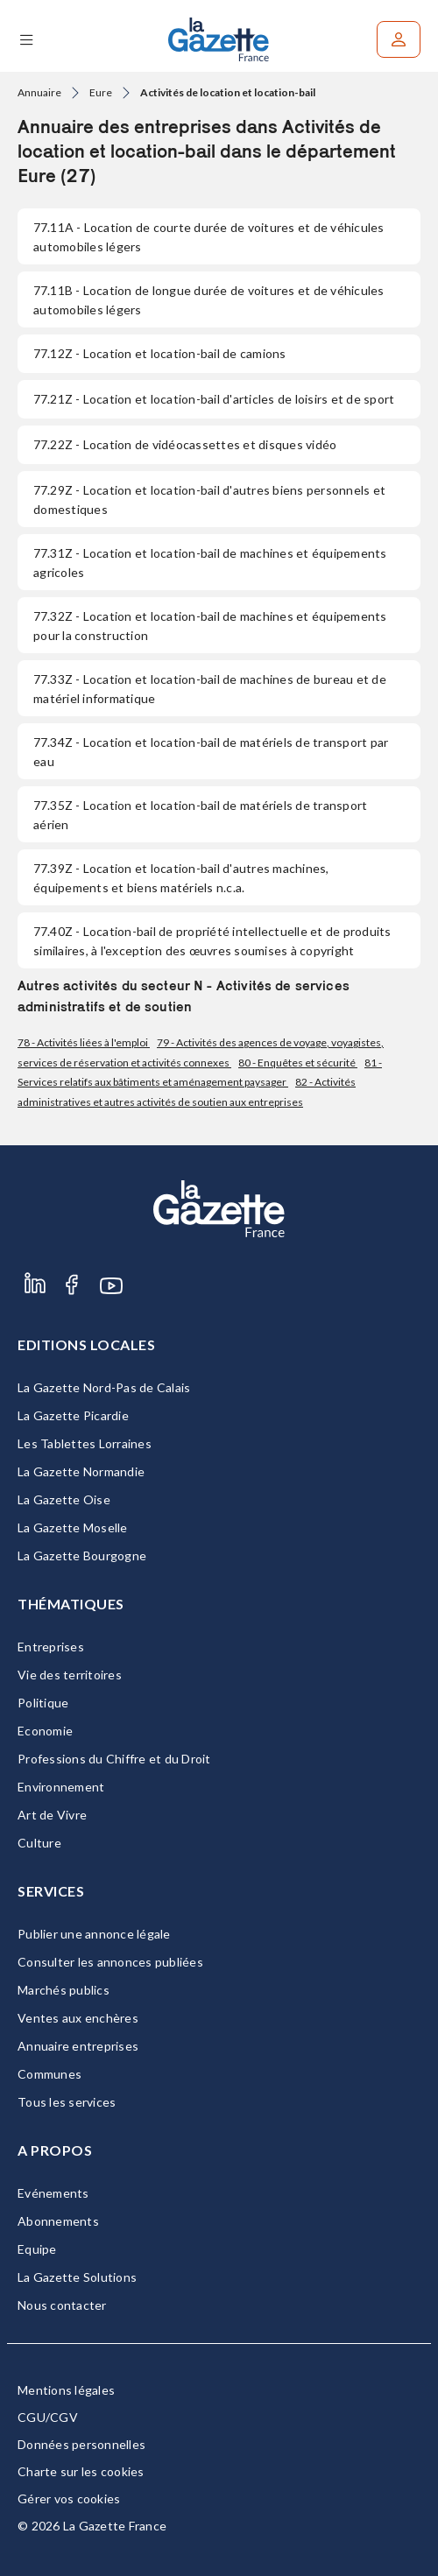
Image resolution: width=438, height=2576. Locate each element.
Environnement (61, 1786)
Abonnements (58, 2221)
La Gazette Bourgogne (82, 1555)
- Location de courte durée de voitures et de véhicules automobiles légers (209, 237)
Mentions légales (66, 2389)
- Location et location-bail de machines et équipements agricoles (210, 562)
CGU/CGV (48, 2417)
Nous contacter (62, 2305)
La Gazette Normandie (81, 1471)
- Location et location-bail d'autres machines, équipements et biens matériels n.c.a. (181, 878)
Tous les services (67, 2101)
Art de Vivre (52, 1814)
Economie (45, 1730)
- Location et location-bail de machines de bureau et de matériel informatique (209, 689)
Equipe (37, 2249)
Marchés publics (64, 1989)
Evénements (53, 2192)
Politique (43, 1702)
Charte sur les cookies (81, 2471)
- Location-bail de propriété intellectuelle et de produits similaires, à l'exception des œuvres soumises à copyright (212, 941)
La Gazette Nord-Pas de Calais (104, 1387)
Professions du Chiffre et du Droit (114, 1758)
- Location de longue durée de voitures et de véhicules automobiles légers (209, 300)
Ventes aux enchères (78, 2017)
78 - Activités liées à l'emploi (84, 1042)
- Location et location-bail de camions (159, 353)
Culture (39, 1842)
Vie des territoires (70, 1674)
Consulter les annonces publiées (110, 1961)
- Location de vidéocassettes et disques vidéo (184, 444)
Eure (100, 92)
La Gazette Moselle (73, 1527)
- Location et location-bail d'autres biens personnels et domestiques (209, 499)
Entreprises (51, 1646)
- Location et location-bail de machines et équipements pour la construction (210, 626)
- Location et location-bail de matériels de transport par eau (210, 752)
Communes (49, 2073)
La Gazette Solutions (77, 2277)
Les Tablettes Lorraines (85, 1443)
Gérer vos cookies (69, 2498)
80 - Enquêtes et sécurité (297, 1062)
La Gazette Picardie (73, 1415)
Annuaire (39, 92)
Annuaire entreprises (78, 2045)
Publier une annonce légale (94, 1933)
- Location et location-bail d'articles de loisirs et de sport (213, 398)
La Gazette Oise (64, 1499)
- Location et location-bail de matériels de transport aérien (200, 815)
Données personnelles (81, 2444)
